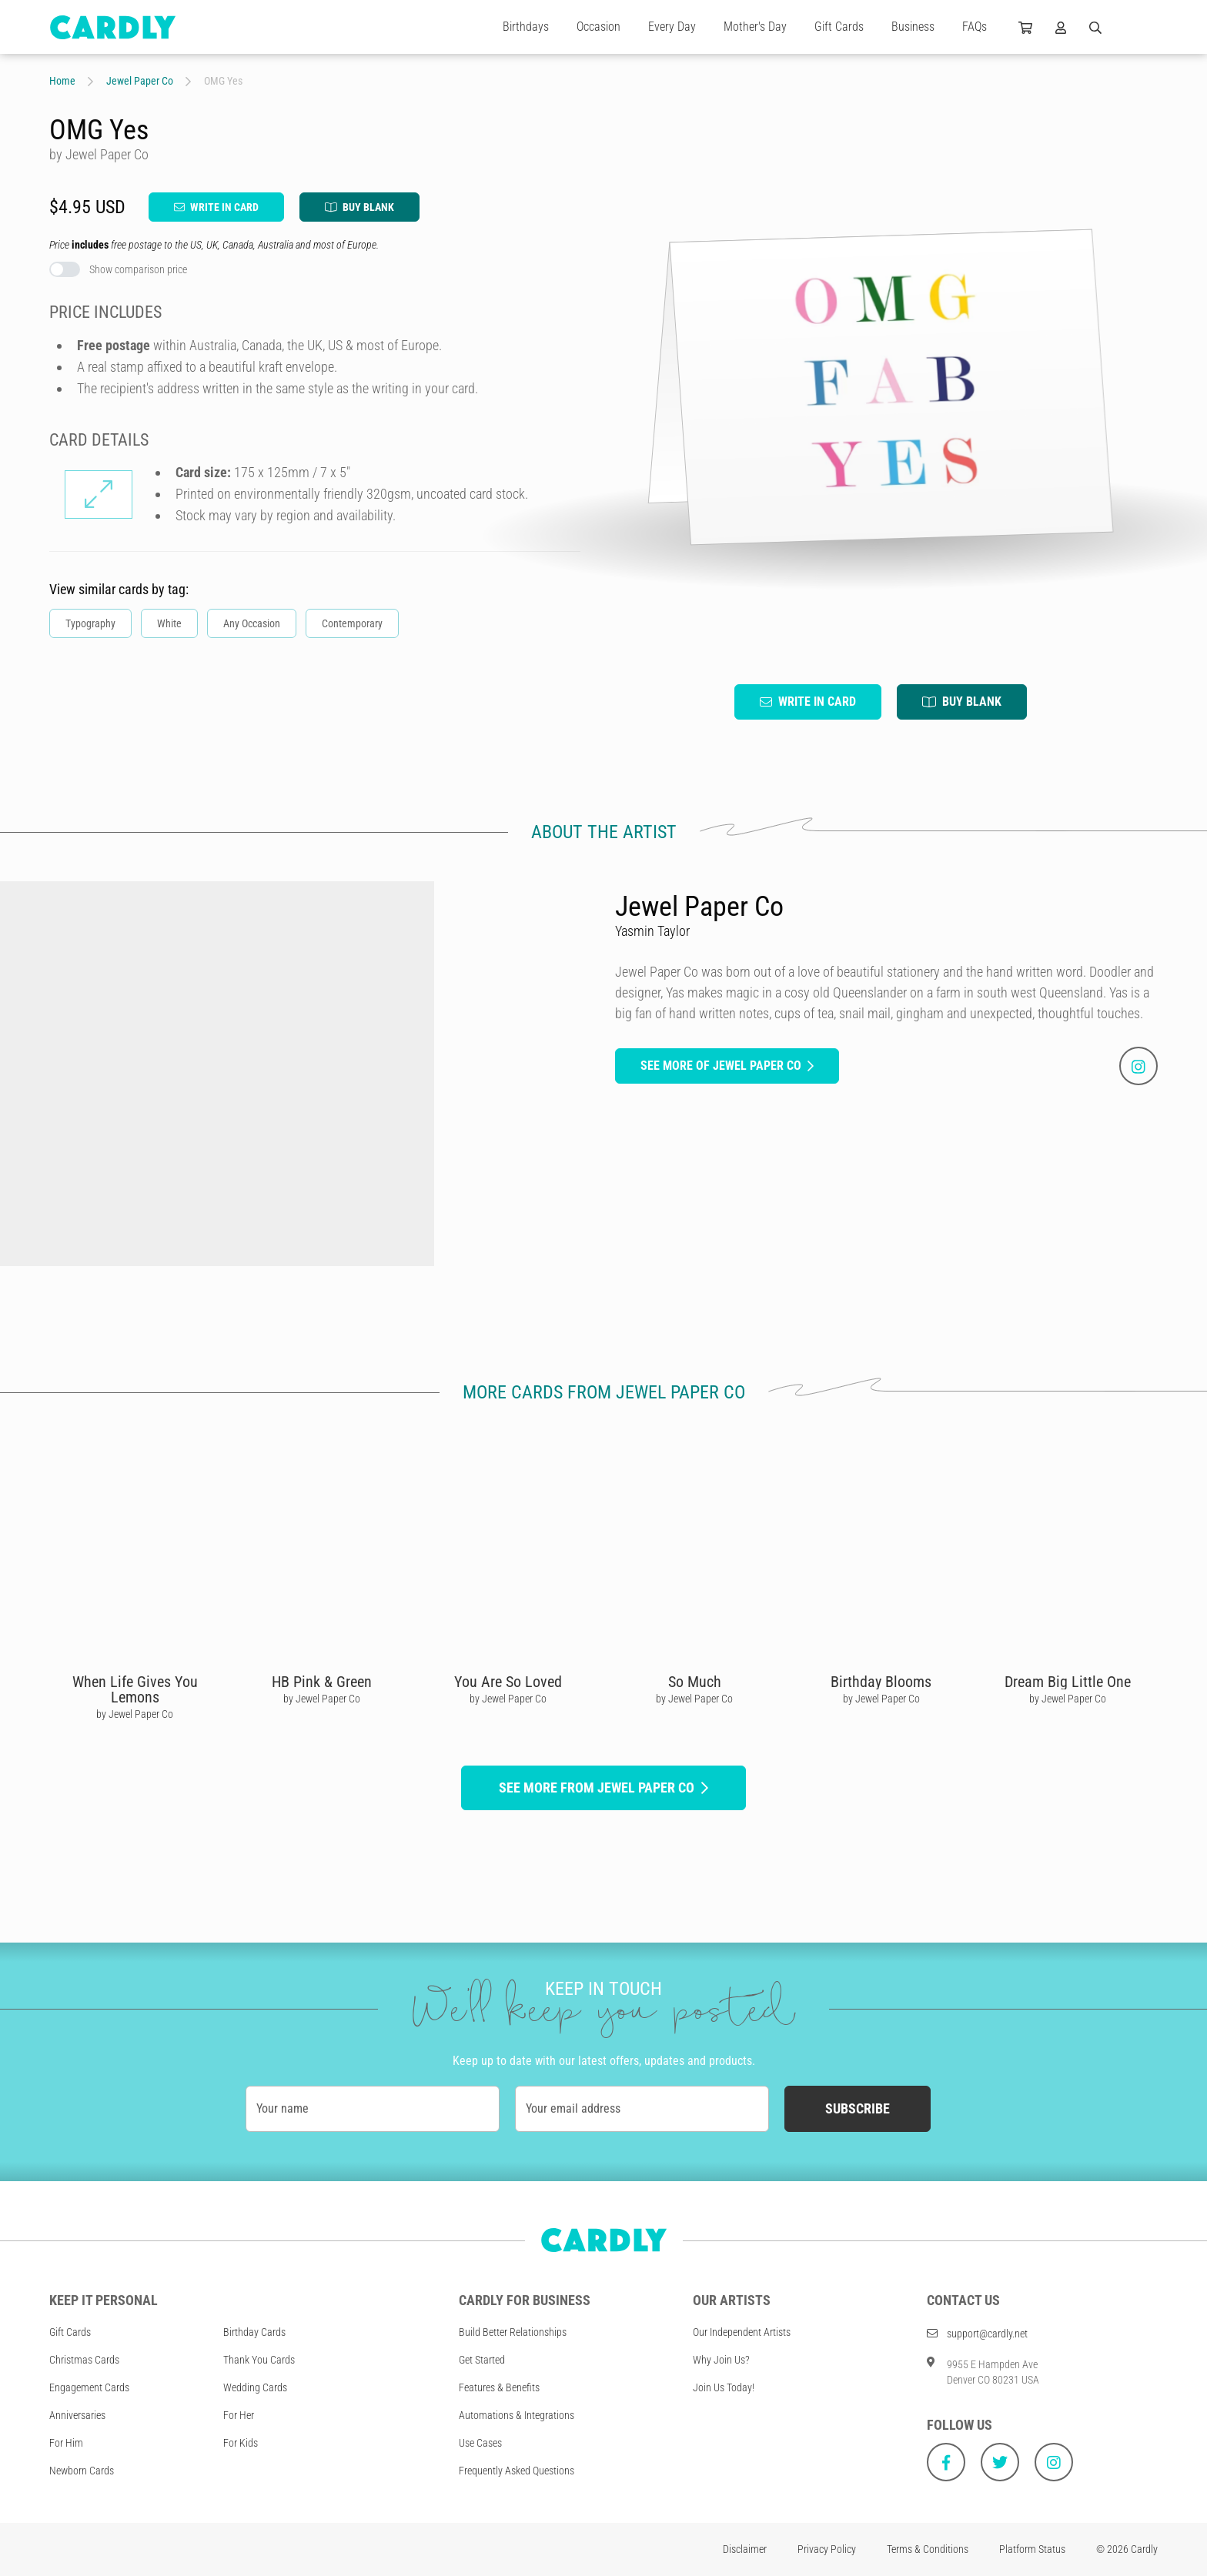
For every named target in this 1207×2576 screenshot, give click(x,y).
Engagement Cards (89, 2387)
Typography (90, 623)
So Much (694, 1681)
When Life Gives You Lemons (135, 1689)
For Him (66, 2443)
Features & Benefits (499, 2387)
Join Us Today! (723, 2387)
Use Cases (480, 2443)
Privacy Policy (826, 2549)
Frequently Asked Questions (516, 2470)
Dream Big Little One (1068, 1681)
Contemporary (352, 623)
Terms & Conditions (927, 2549)
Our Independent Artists (742, 2332)
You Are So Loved (508, 1681)
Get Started (482, 2360)
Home (62, 81)
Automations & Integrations (516, 2415)
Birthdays (526, 26)
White (169, 623)
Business (913, 26)
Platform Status (1032, 2549)
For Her (238, 2415)
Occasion (598, 26)
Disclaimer (745, 2549)
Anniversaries (77, 2415)
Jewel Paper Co (139, 81)
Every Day (672, 26)
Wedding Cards (255, 2387)
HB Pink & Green (322, 1681)
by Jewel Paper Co (134, 1714)
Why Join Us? (721, 2360)
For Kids (240, 2443)
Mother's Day (755, 26)
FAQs (974, 26)
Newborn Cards (81, 2470)
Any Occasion (251, 623)
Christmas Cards (84, 2360)
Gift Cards (839, 26)
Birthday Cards (254, 2332)
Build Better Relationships (513, 2332)
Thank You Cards (259, 2360)
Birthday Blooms (881, 1681)
